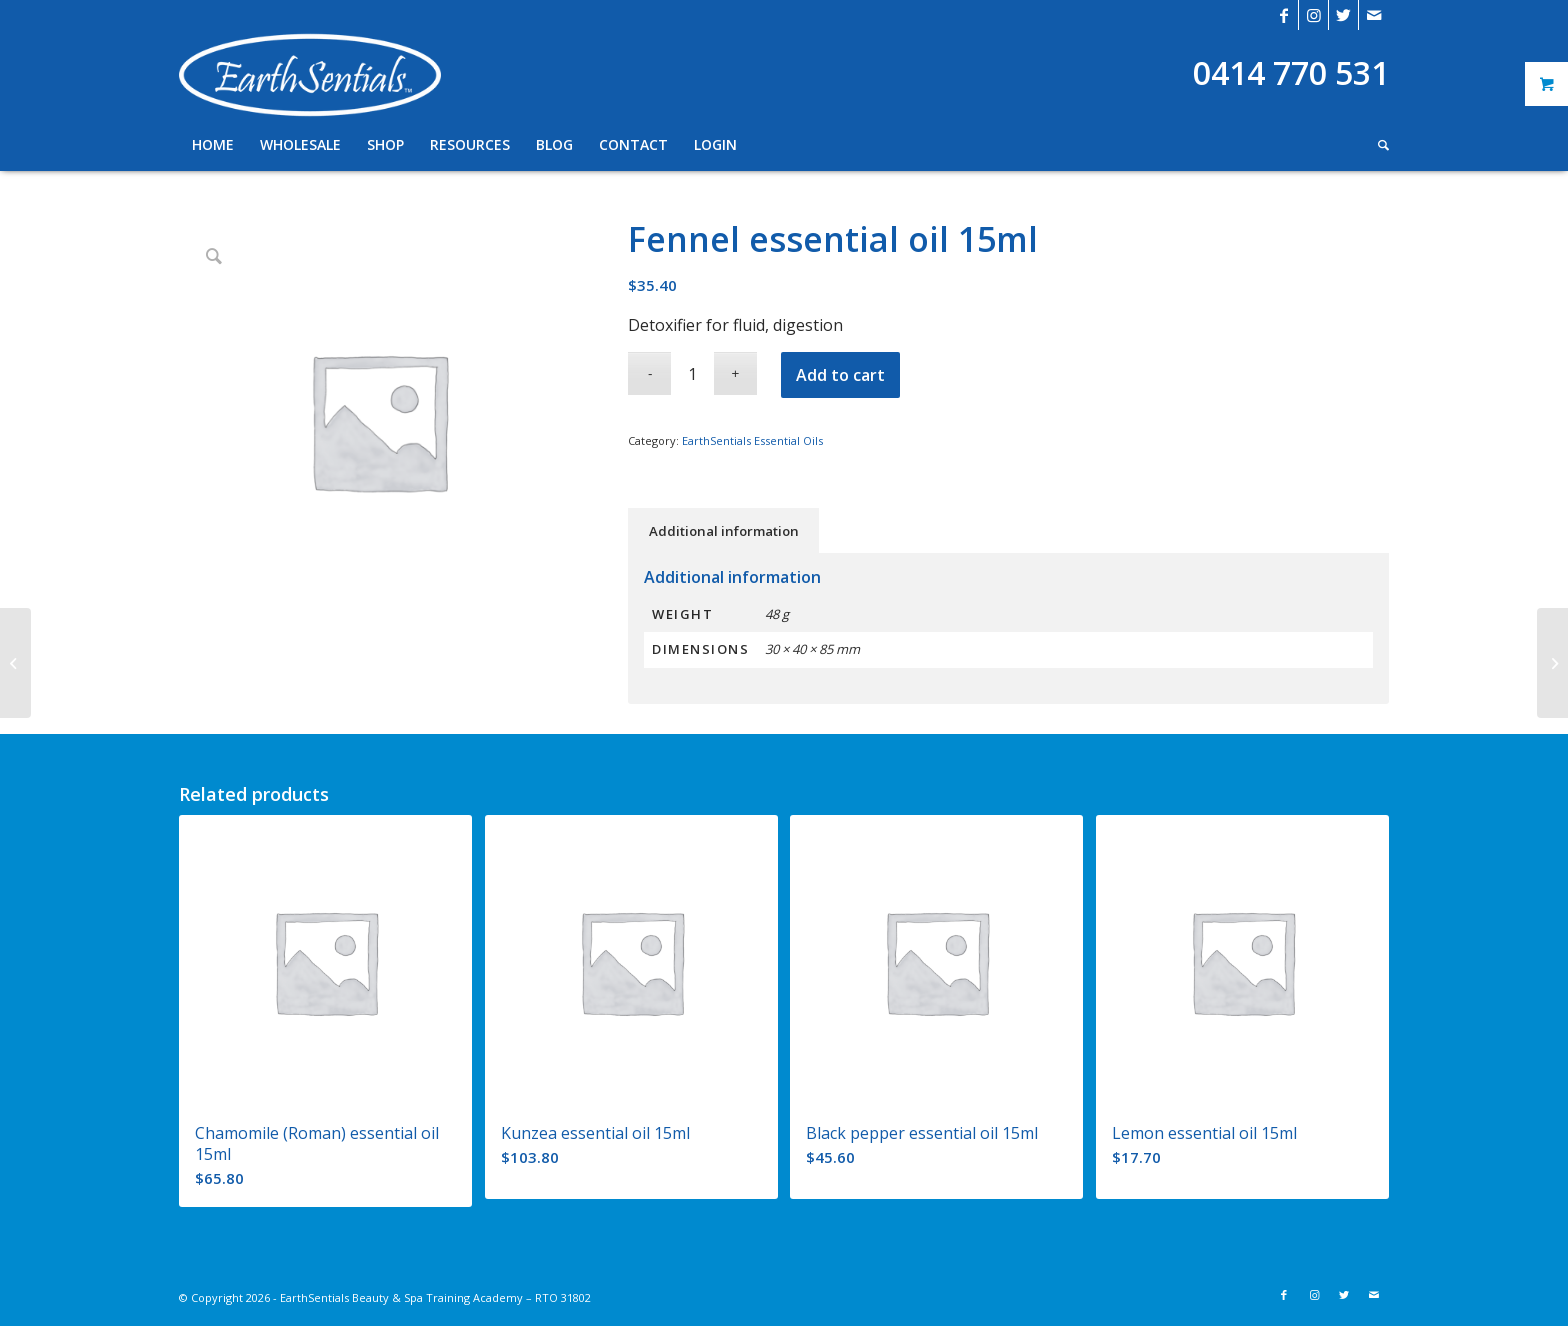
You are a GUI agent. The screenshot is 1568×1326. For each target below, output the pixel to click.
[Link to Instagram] (1313, 15)
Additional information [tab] (724, 531)
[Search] (1377, 145)
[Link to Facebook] (1283, 15)
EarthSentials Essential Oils (752, 440)
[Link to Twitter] (1343, 15)
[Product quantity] (692, 373)
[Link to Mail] (1374, 15)
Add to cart (840, 375)
